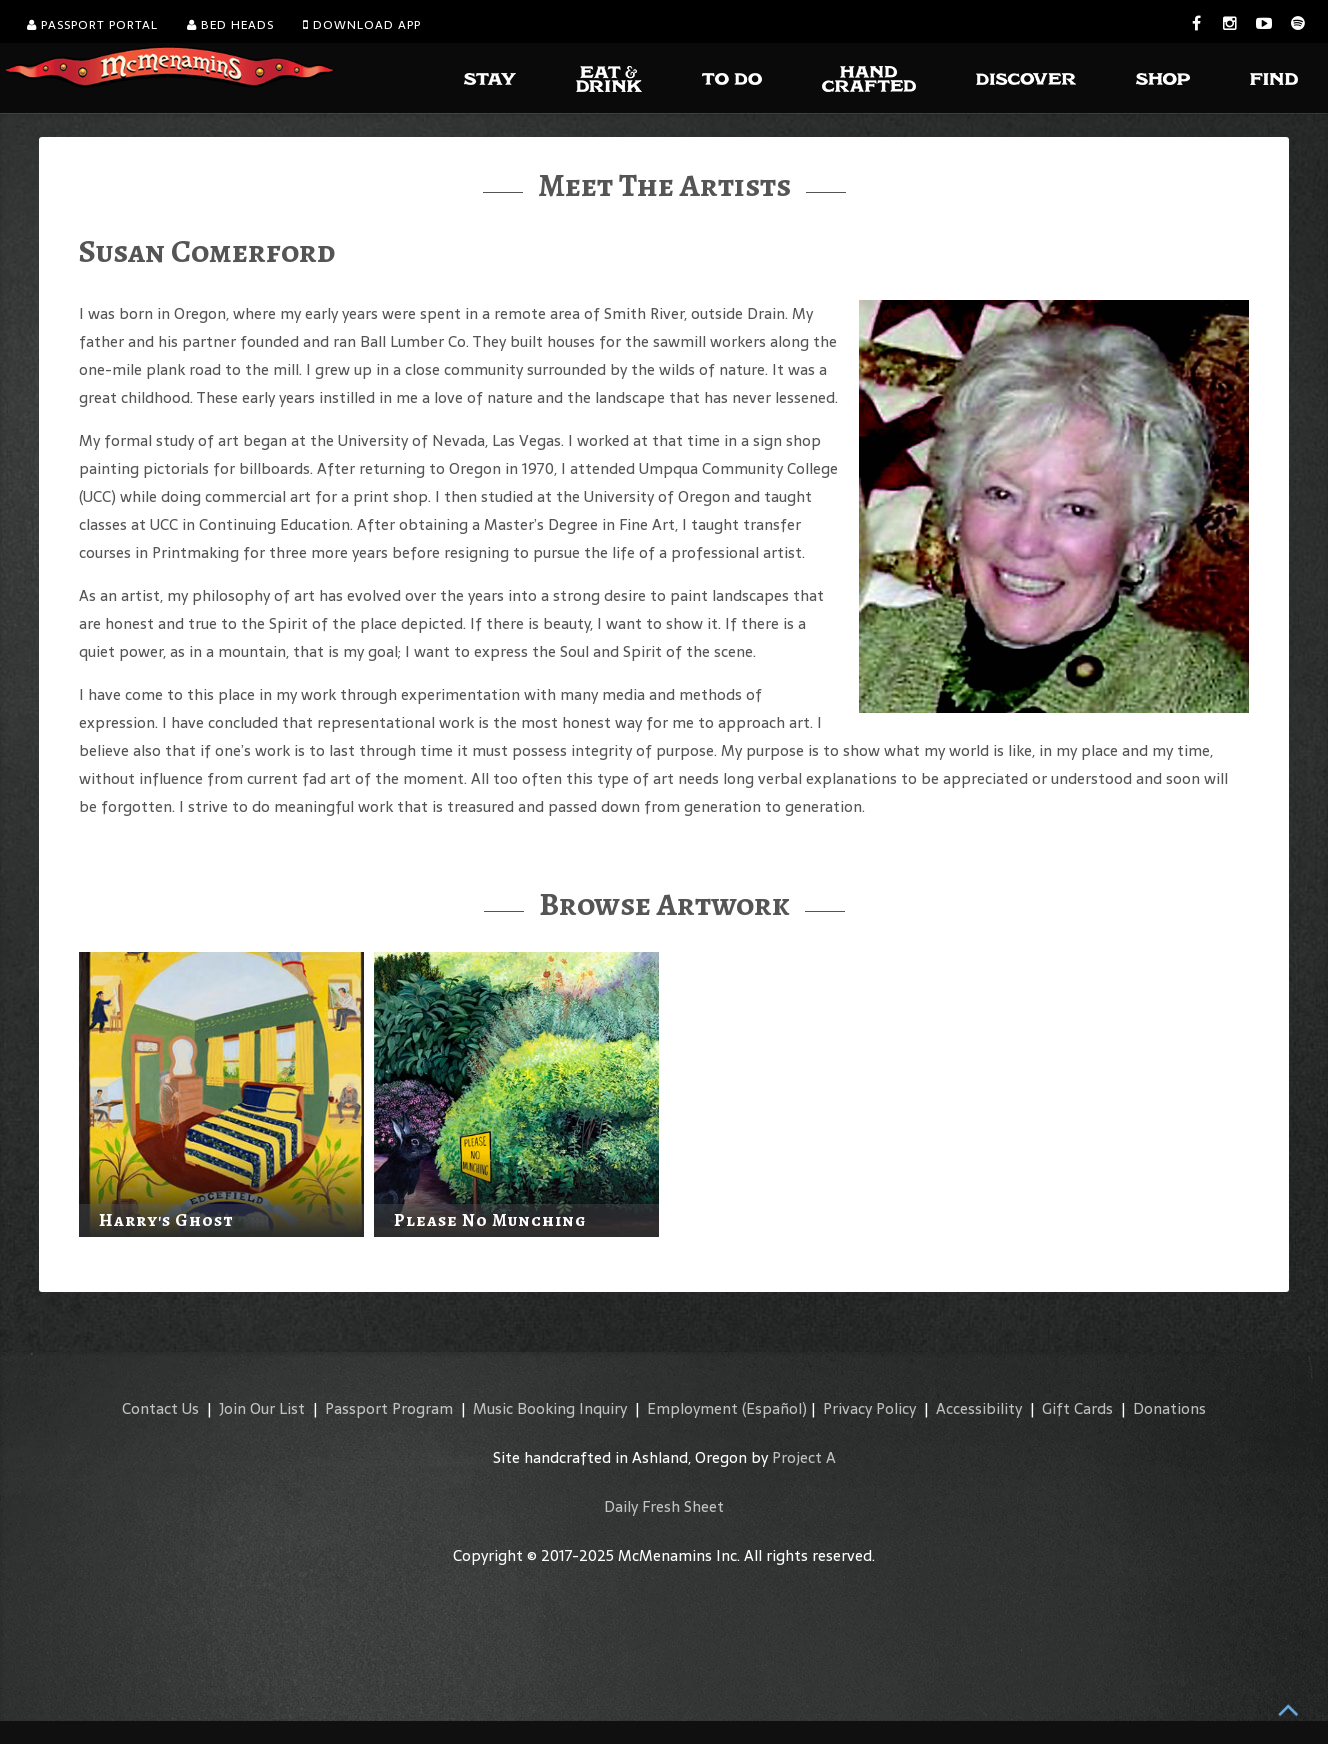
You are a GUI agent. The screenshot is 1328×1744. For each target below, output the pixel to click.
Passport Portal (92, 25)
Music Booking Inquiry (550, 1408)
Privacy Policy (869, 1408)
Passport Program (389, 1408)
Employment (692, 1408)
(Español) (774, 1408)
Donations (1169, 1408)
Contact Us (160, 1408)
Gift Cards (1077, 1408)
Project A (804, 1457)
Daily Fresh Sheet (664, 1506)
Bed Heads (230, 25)
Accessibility (979, 1408)
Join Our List (262, 1408)
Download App (362, 25)
